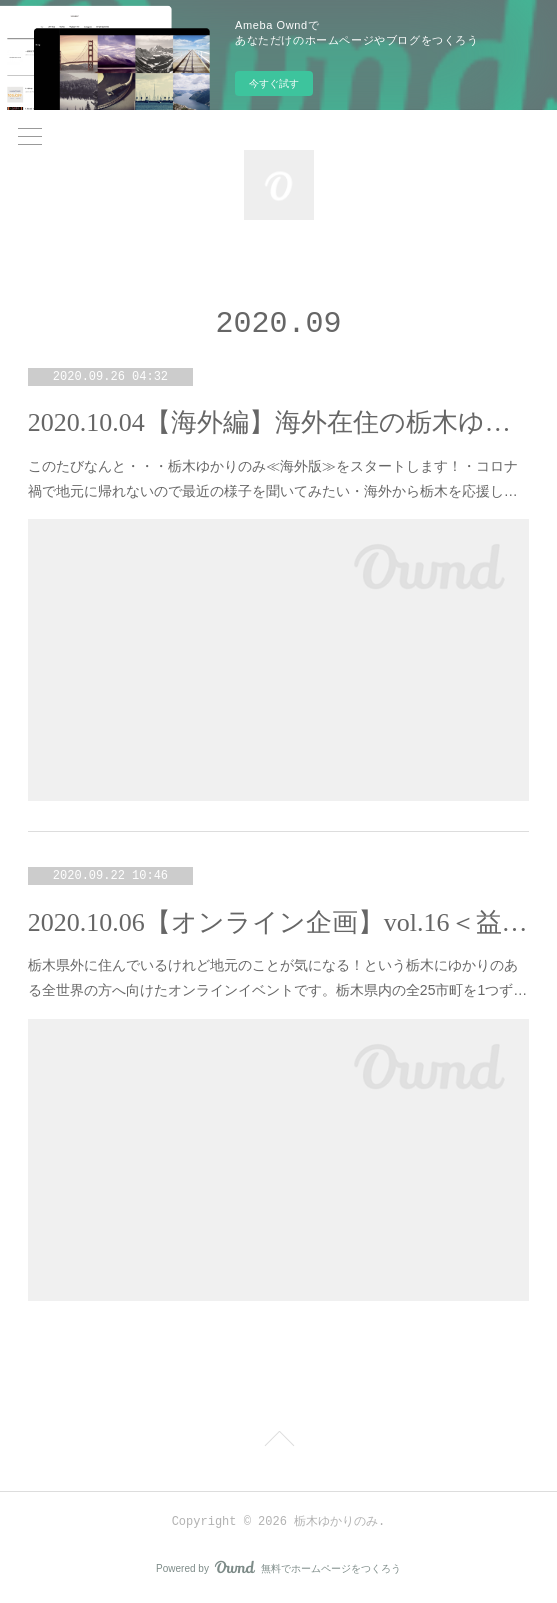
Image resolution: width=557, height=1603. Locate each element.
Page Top (278, 1442)
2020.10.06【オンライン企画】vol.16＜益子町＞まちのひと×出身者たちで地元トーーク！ (278, 922)
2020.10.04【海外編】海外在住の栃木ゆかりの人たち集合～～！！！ (278, 422)
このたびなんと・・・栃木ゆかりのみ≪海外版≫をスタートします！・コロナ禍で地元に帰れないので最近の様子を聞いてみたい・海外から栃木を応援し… (273, 478)
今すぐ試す (274, 83)
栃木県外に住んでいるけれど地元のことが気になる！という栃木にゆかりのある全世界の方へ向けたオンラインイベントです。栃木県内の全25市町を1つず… (277, 977)
